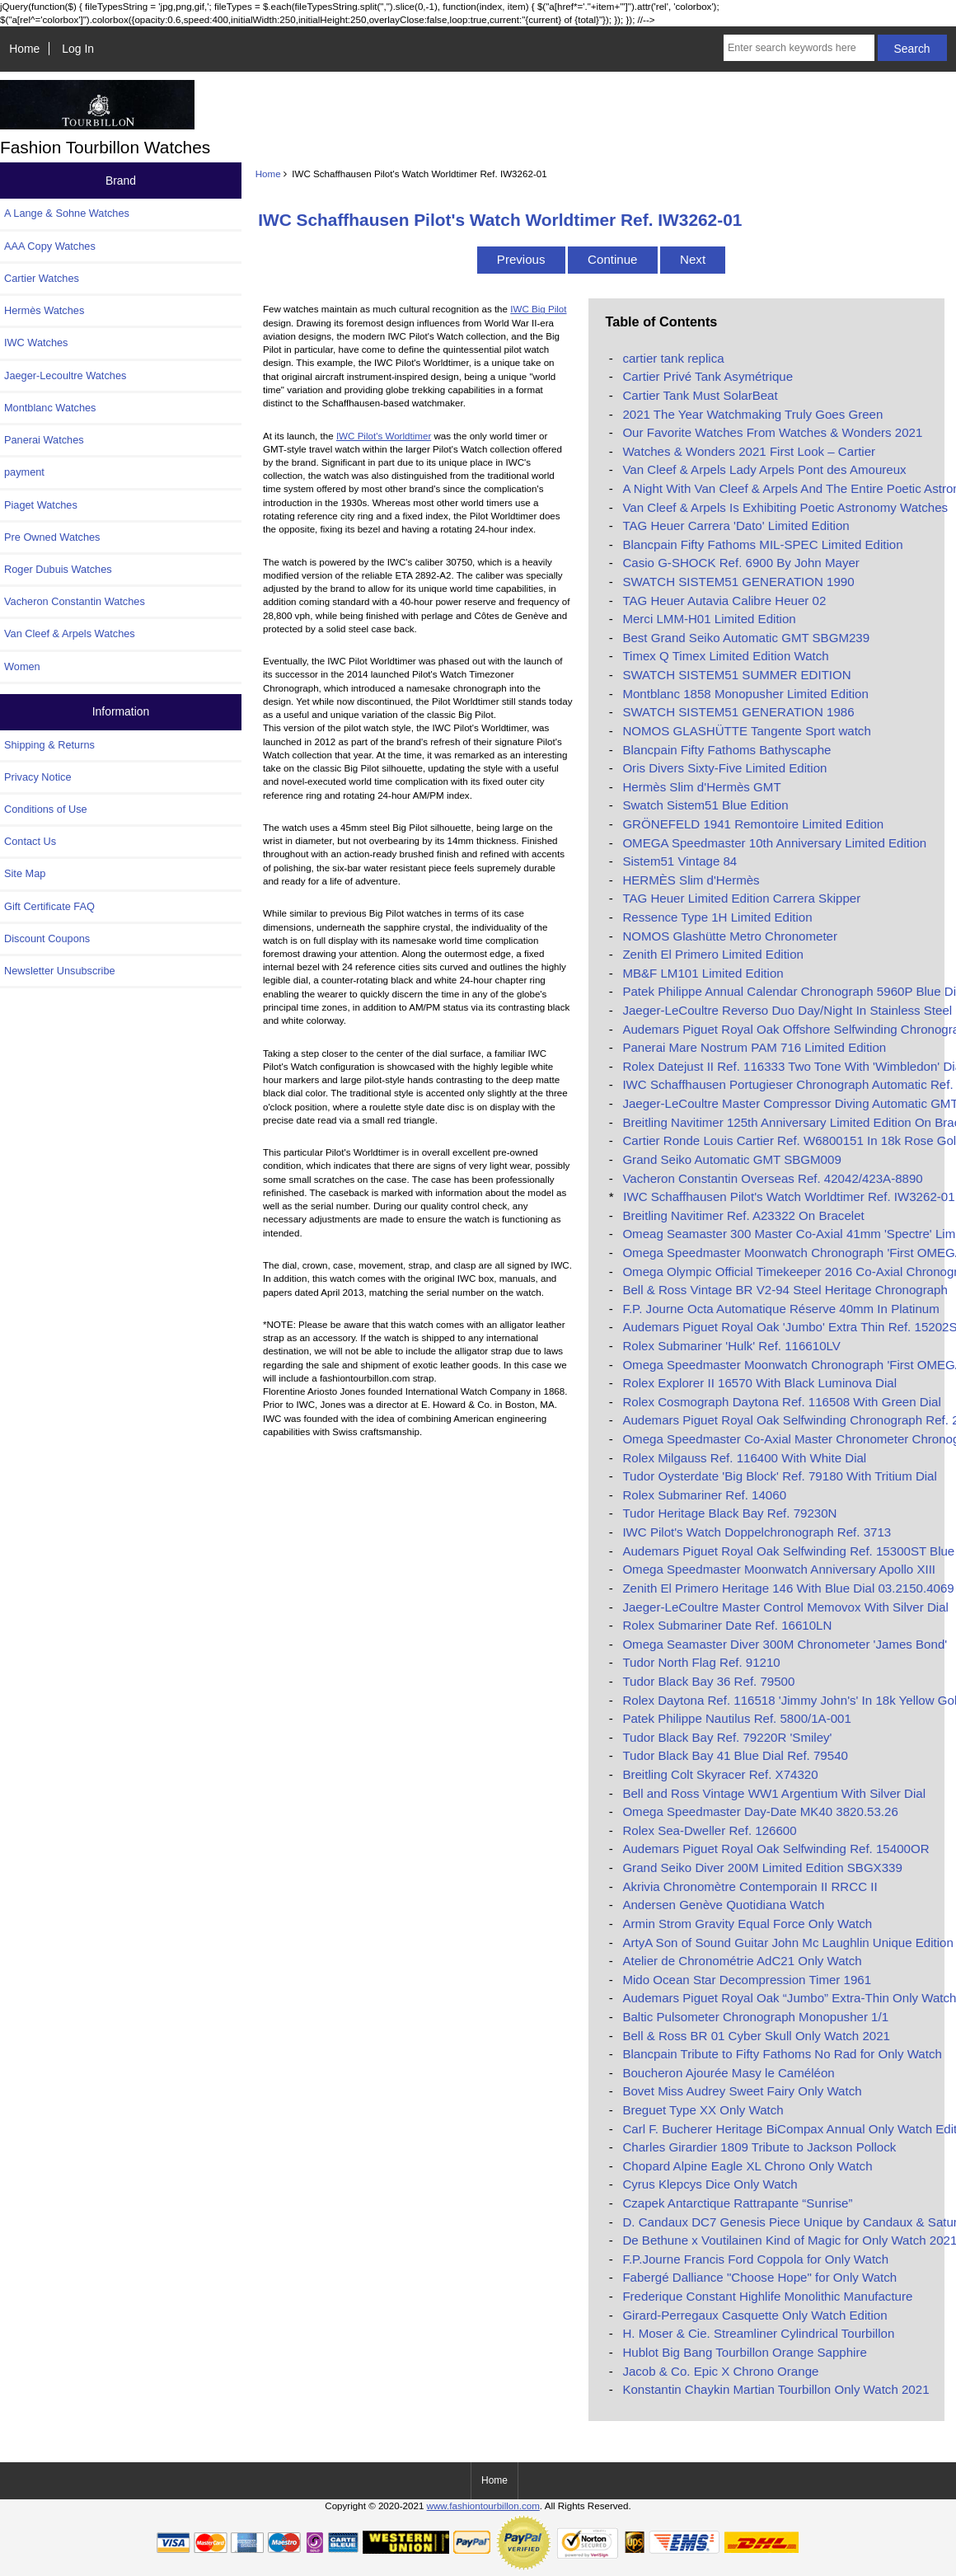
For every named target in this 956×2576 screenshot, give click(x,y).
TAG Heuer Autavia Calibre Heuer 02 (724, 601)
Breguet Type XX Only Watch (702, 2110)
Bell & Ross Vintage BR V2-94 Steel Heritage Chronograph (785, 1290)
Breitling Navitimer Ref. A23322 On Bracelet (743, 1215)
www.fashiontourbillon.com (483, 2505)
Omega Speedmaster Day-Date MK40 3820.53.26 (759, 1811)
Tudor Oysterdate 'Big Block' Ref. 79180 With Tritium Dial (779, 1476)
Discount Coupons (47, 938)
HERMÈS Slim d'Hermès (690, 880)
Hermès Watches (44, 310)
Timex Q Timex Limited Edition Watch (725, 656)
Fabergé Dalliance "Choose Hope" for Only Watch (759, 2277)
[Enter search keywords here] (799, 48)
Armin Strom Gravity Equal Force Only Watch (747, 1924)
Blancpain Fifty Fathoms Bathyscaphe (726, 750)
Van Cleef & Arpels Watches (69, 633)
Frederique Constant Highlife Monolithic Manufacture (767, 2296)
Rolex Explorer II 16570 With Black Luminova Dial (759, 1383)
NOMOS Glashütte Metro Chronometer (729, 936)
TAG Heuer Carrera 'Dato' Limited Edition (735, 525)
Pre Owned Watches (52, 537)
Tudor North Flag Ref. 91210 (701, 1662)
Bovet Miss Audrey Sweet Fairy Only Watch (741, 2091)
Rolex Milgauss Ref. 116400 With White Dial (744, 1458)
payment (24, 472)
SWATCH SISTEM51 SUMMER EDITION (736, 675)
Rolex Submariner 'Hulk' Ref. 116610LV (731, 1346)
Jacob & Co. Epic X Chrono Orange (720, 2371)
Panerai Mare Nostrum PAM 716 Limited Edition (754, 1047)
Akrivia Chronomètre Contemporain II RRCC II (749, 1886)
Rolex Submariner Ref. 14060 (704, 1495)
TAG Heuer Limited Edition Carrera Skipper (741, 898)
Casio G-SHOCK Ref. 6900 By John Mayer (740, 563)
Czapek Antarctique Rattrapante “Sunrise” (737, 2203)
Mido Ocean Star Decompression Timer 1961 (746, 1980)
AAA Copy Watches (50, 246)
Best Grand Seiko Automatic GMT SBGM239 (745, 638)
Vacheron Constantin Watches (74, 601)
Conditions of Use (45, 809)
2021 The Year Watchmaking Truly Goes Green (752, 414)
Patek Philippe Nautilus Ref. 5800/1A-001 (736, 1718)
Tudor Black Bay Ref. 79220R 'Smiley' (727, 1737)
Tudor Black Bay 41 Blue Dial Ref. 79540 (735, 1755)
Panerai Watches (44, 440)
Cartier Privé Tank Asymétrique (707, 376)
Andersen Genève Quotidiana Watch (723, 1905)
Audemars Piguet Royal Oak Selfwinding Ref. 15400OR (775, 1849)
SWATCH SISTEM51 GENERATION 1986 (738, 712)
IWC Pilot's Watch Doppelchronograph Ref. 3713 (756, 1532)
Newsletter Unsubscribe (59, 970)
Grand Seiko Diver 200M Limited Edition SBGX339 (762, 1867)
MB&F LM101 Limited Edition (702, 973)
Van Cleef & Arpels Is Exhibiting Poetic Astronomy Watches (785, 507)
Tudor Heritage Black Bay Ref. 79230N (729, 1513)
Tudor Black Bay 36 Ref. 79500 (708, 1681)
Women (22, 666)
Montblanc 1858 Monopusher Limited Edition (745, 694)
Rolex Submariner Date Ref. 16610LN (727, 1625)
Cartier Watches (41, 278)
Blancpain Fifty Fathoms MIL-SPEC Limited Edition (762, 544)
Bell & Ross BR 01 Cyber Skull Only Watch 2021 (756, 2036)
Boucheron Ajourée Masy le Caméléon (728, 2073)
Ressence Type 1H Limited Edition (717, 917)
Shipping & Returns (49, 745)
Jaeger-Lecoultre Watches (65, 375)
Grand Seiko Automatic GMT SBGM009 (731, 1159)
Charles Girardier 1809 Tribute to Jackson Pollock (759, 2147)
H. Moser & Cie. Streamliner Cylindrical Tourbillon (758, 2333)
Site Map (24, 873)
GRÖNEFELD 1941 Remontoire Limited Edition (752, 824)
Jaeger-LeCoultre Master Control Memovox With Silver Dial (785, 1607)
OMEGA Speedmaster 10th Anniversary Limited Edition (774, 843)
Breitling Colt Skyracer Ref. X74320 (720, 1774)
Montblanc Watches (50, 407)
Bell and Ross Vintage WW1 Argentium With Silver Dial (774, 1793)
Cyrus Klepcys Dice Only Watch (709, 2184)
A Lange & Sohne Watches (66, 213)
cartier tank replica (673, 358)
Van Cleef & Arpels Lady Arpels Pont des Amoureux (764, 469)
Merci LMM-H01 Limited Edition (708, 619)
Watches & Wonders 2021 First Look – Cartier (748, 451)
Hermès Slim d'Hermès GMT (701, 787)
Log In (78, 48)
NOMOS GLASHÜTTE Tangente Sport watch (746, 731)
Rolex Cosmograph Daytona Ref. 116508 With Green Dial (781, 1402)
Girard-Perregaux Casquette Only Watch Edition (754, 2315)
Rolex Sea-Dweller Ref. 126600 (709, 1830)
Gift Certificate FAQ (49, 906)
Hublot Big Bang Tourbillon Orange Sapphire (744, 2352)
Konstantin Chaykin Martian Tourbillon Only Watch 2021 (775, 2389)
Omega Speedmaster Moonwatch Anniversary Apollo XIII (778, 1569)
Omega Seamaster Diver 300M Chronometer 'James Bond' (784, 1644)
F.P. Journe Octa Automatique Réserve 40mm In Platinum (780, 1309)
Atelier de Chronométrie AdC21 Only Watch (741, 1961)
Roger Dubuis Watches (58, 569)
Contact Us (30, 841)
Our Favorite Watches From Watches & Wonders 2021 (772, 432)
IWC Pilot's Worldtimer (383, 435)
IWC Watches (36, 342)
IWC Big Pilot (538, 308)
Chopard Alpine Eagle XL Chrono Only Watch (747, 2166)
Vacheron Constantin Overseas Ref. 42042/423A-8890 (772, 1178)
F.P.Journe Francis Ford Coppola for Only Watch (755, 2259)
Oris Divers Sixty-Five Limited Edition (724, 768)
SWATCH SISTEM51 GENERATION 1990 (738, 582)
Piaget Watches (40, 505)
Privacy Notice (37, 777)
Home (24, 48)
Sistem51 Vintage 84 (679, 861)
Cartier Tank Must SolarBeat (699, 395)
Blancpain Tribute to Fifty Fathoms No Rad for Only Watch (781, 2054)
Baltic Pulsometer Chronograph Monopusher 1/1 (755, 2017)
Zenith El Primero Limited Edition (713, 954)
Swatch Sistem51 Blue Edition (705, 805)
